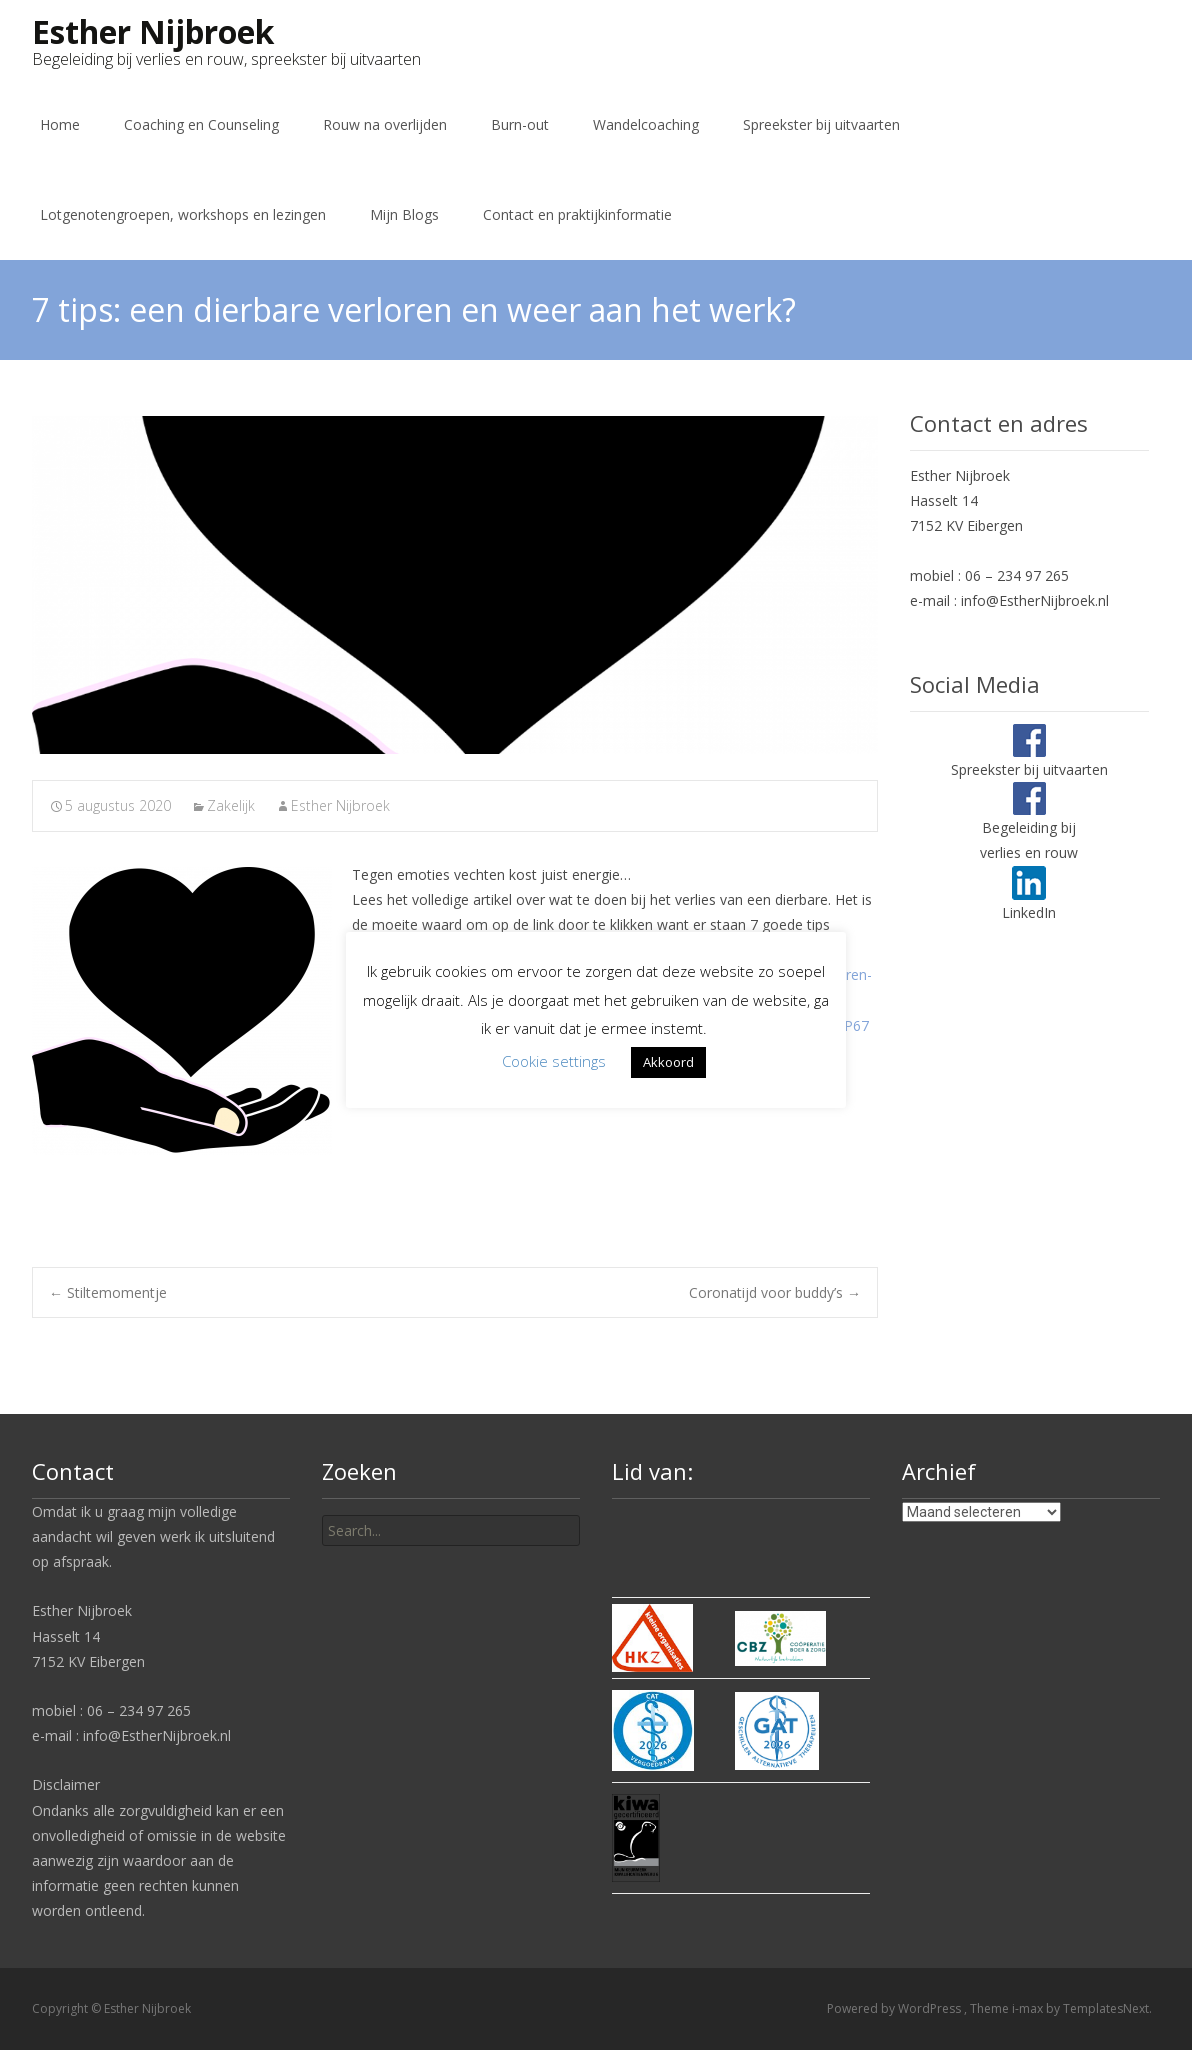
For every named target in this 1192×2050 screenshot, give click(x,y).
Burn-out (520, 124)
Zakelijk (231, 805)
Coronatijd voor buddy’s (775, 1292)
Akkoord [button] (668, 1062)
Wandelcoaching (646, 124)
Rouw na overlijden (385, 124)
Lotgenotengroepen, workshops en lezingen (183, 214)
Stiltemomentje (108, 1292)
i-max (1029, 2008)
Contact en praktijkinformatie (577, 214)
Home (60, 124)
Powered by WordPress (895, 2008)
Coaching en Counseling (201, 124)
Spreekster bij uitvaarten (821, 124)
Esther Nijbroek (340, 805)
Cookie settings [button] (554, 1061)
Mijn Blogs (404, 214)
